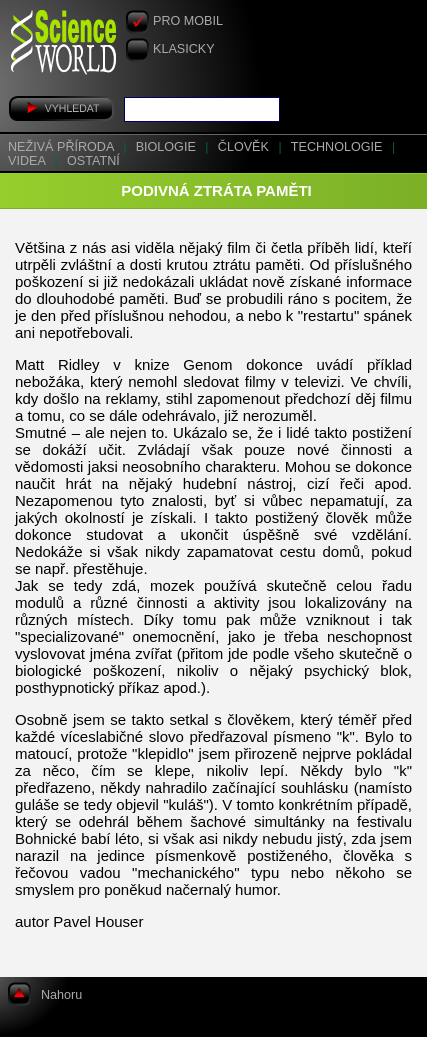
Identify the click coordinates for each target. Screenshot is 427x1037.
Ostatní (93, 161)
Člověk (245, 147)
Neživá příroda (62, 147)
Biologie (168, 147)
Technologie (338, 147)
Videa (28, 161)
